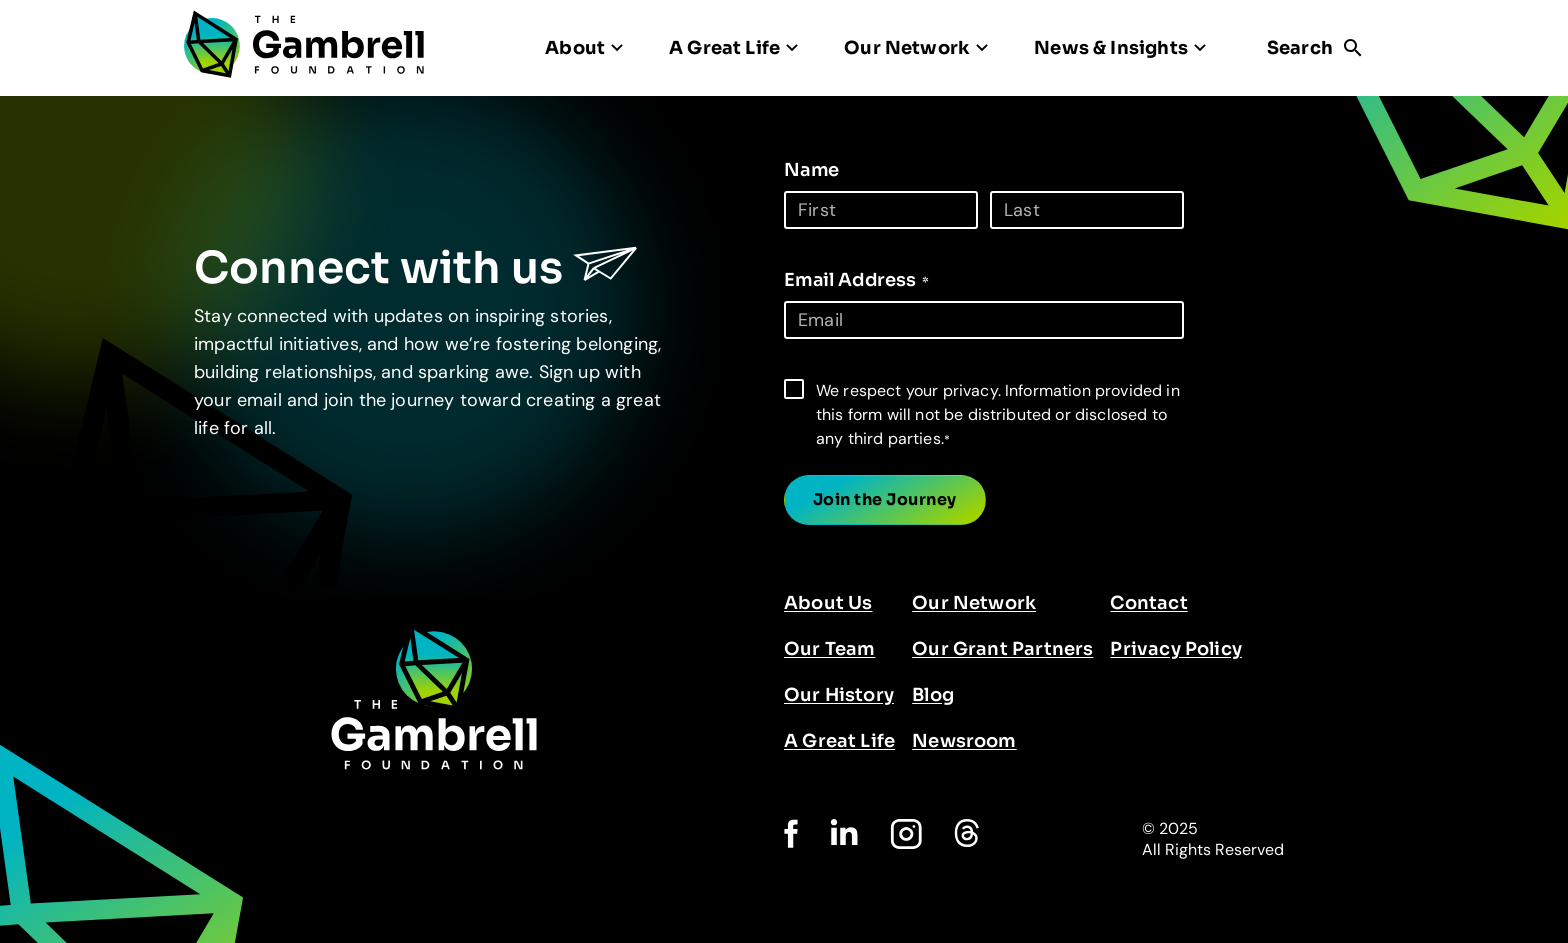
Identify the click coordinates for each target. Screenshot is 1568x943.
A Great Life (839, 741)
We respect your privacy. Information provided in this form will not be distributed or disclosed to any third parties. (998, 414)
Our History (839, 695)
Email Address (856, 280)
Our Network (974, 603)
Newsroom (964, 741)
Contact (1148, 603)
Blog (933, 695)
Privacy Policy (1176, 649)
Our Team (829, 649)
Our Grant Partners (1002, 649)
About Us (828, 603)
